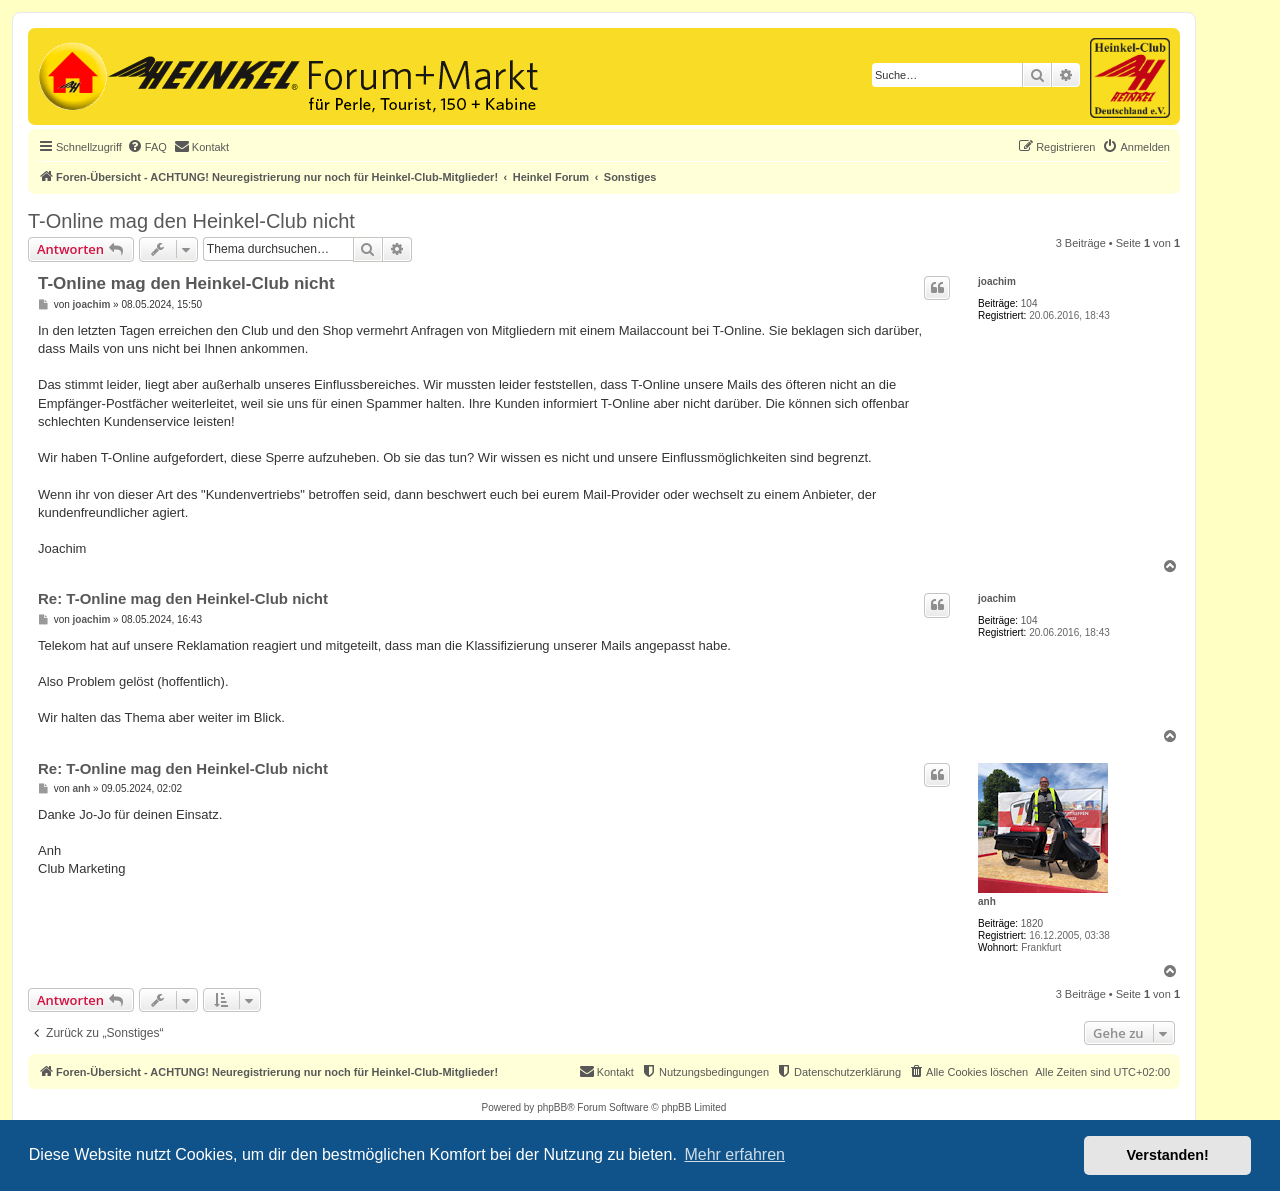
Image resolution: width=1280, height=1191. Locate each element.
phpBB (552, 1107)
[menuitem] (147, 147)
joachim (997, 281)
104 (1029, 303)
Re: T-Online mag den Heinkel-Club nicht (183, 598)
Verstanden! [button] (1168, 1155)
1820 (1032, 923)
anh (987, 901)
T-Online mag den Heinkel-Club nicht (191, 221)
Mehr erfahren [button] (734, 1154)
